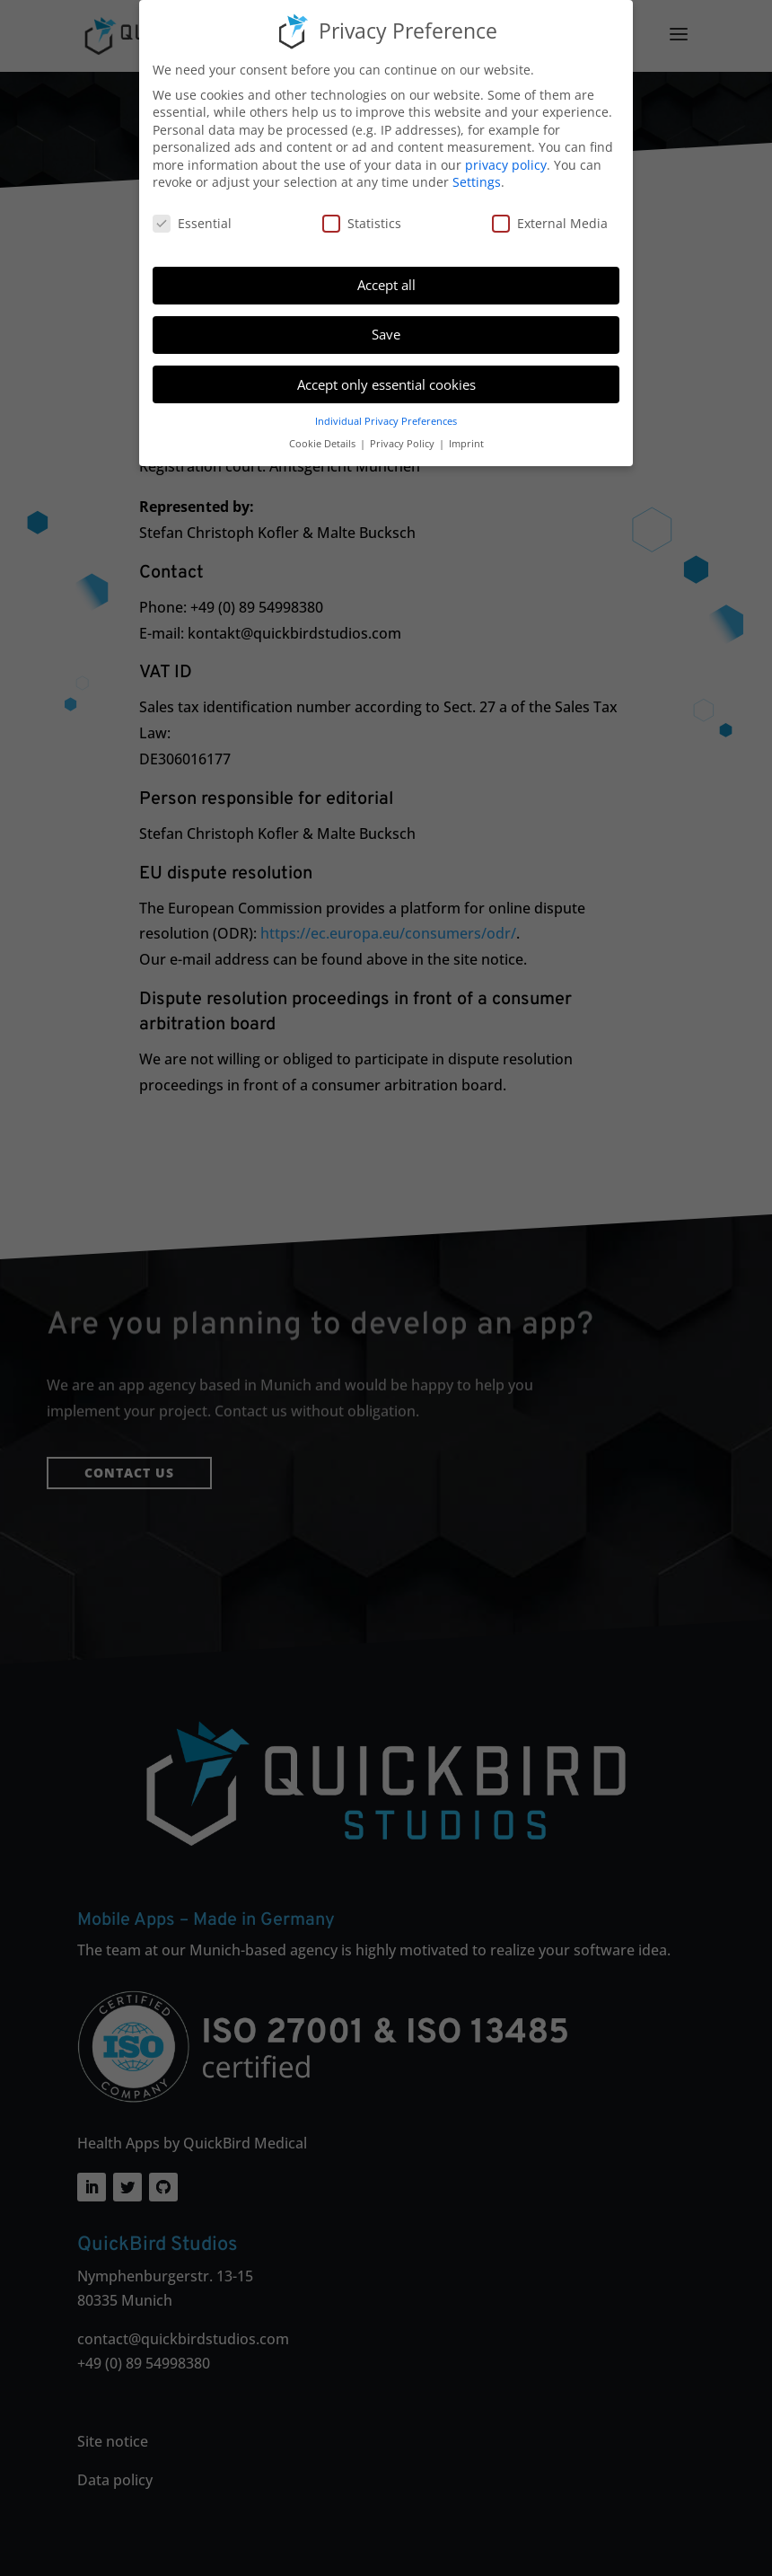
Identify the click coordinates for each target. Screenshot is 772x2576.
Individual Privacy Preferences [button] (386, 419)
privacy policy (506, 163)
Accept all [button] (386, 283)
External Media (550, 221)
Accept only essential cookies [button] (386, 382)
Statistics (361, 221)
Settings (476, 180)
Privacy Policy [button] (403, 442)
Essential (192, 221)
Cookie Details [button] (323, 442)
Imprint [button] (466, 442)
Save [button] (386, 332)
